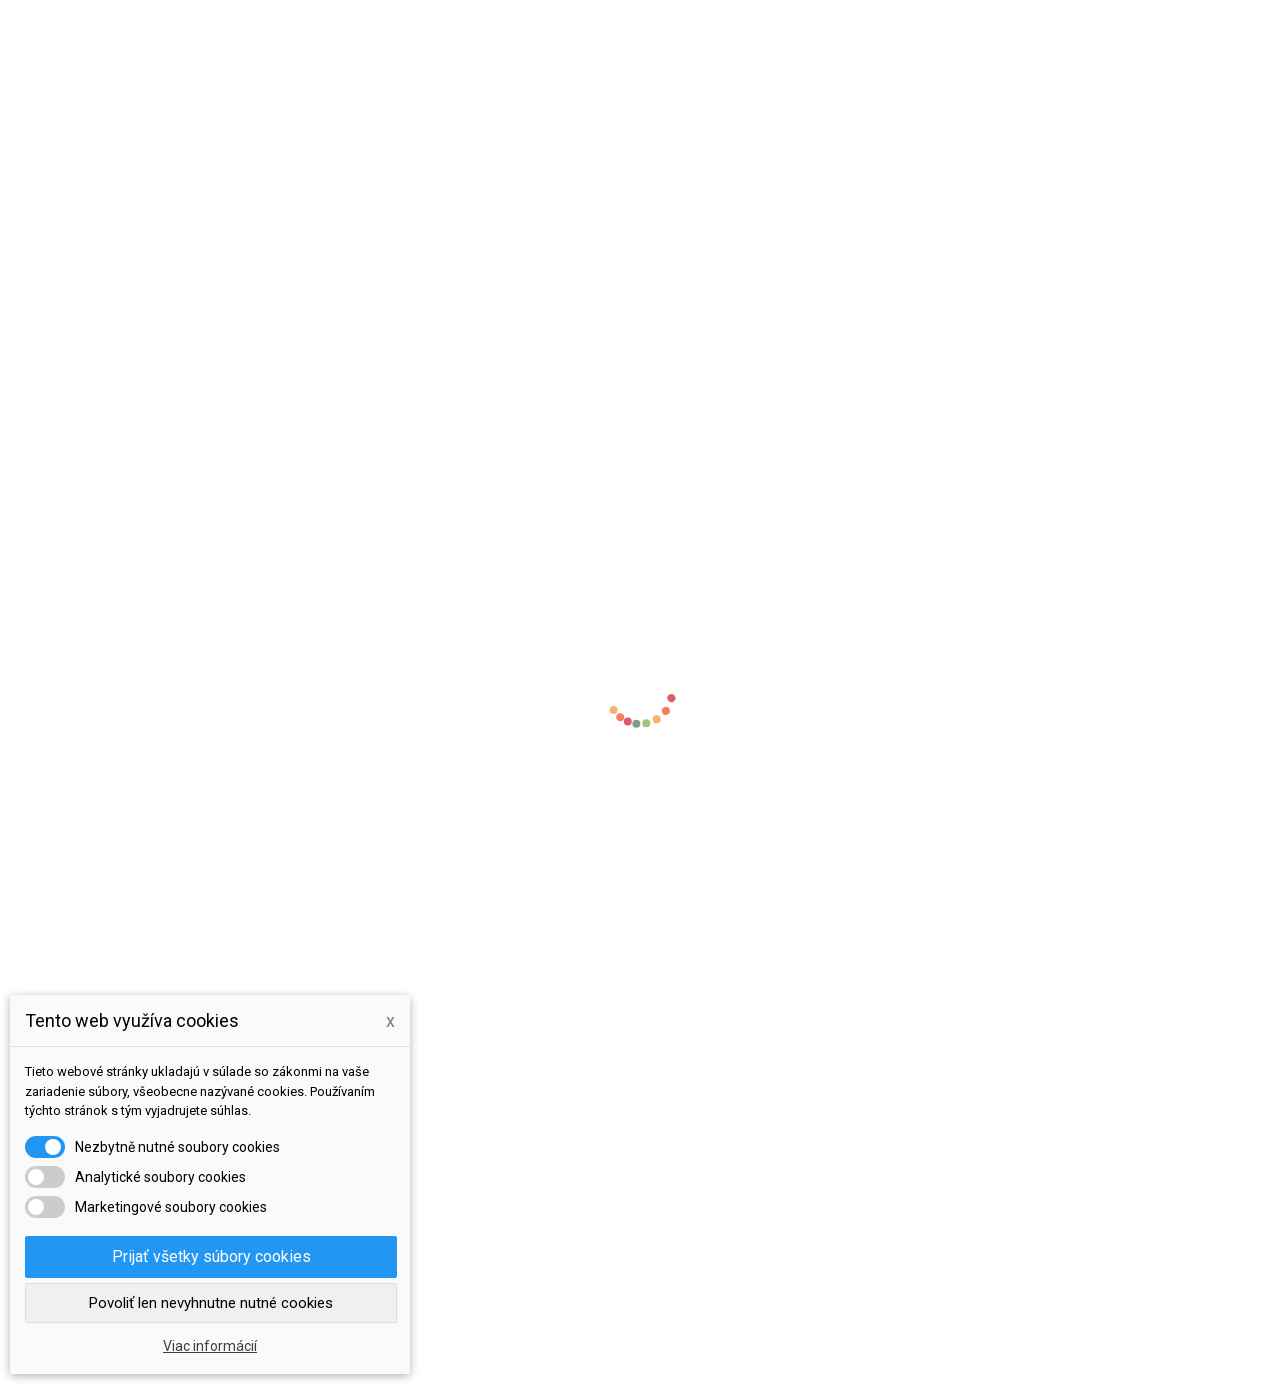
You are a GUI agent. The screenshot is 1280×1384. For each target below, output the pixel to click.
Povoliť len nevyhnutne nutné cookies (211, 1303)
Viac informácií (210, 1346)
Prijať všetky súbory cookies (211, 1256)
